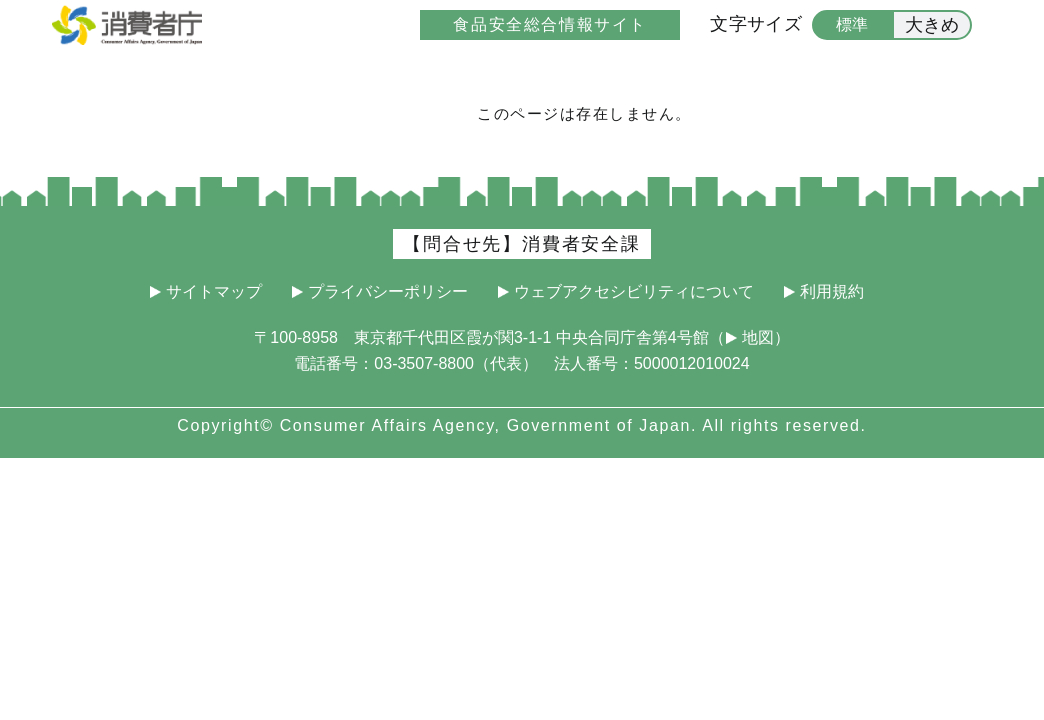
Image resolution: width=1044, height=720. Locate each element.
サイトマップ (214, 292)
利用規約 (832, 292)
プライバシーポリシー (388, 292)
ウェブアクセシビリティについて (634, 292)
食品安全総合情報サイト (550, 24)
